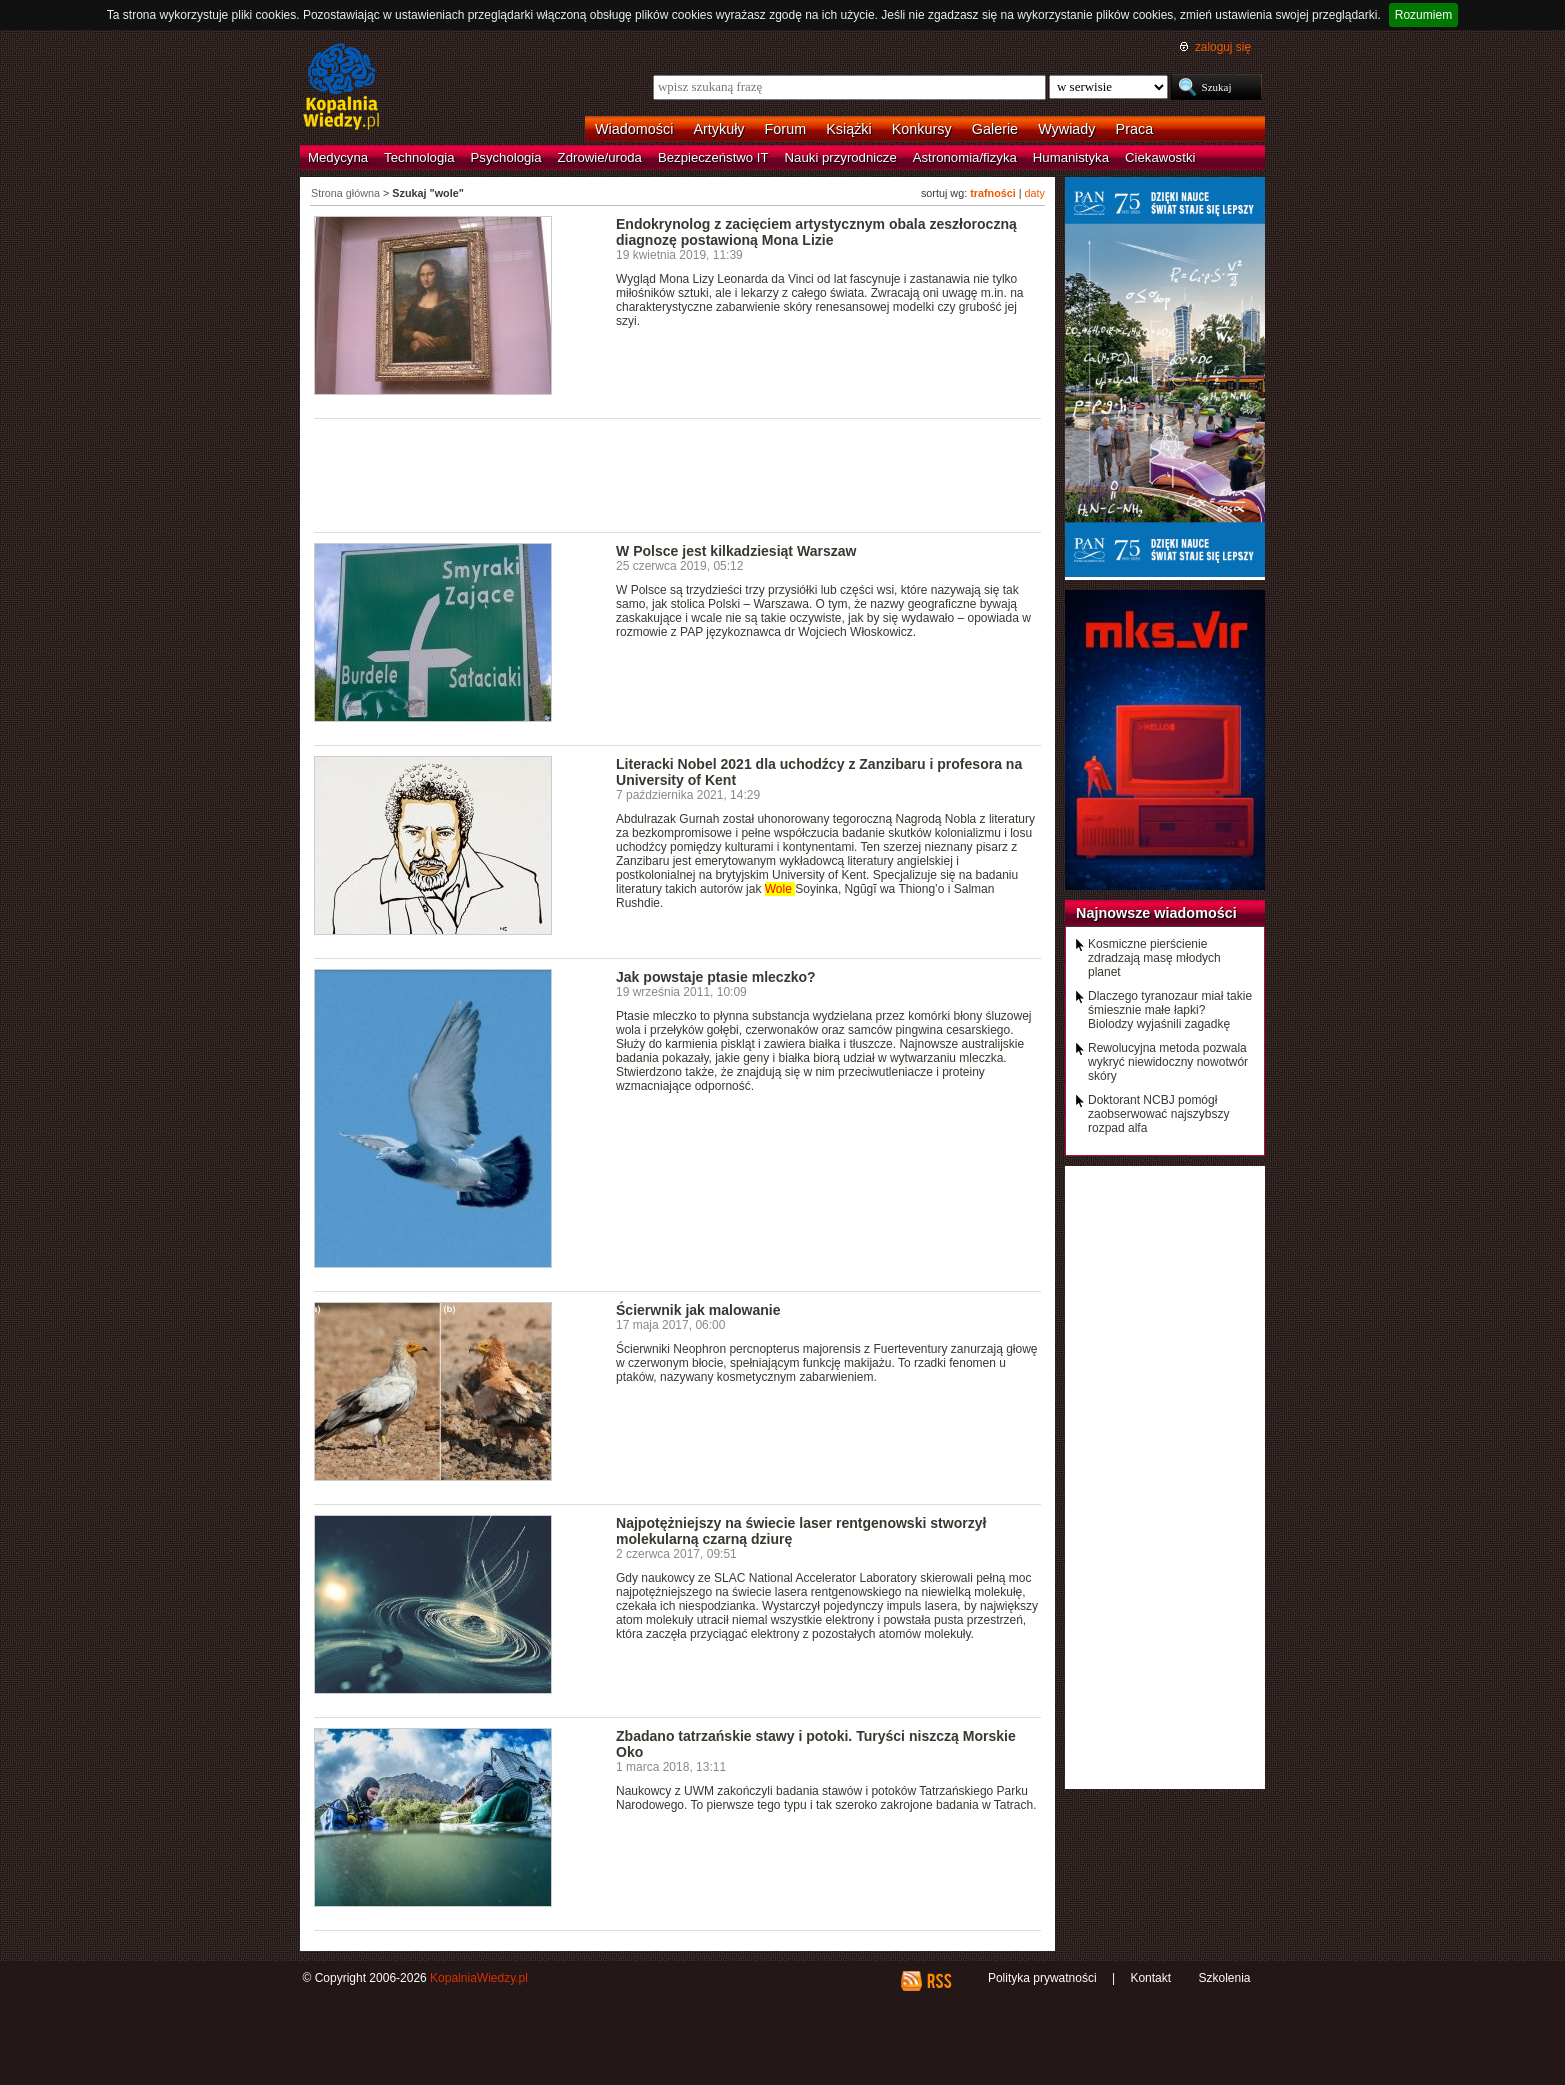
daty (1035, 193)
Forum (786, 129)
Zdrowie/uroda (600, 157)
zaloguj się (1223, 47)
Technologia (419, 157)
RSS (938, 1981)
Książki (849, 129)
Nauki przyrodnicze (841, 157)
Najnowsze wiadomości (1156, 913)
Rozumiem (1423, 15)
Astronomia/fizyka (965, 157)
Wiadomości (634, 129)
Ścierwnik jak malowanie (698, 1310)
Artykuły (718, 129)
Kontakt (1150, 1978)
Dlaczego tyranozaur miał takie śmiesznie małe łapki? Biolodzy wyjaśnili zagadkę (1170, 1010)
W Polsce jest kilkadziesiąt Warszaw (736, 551)
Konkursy (922, 129)
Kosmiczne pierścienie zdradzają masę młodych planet (1154, 958)
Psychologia (506, 157)
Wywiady (1066, 129)
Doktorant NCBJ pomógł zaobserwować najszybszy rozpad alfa (1158, 1114)
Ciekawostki (1160, 157)
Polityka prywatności (1042, 1978)
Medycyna (338, 157)
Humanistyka (1071, 157)
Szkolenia (1224, 1978)
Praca (1135, 129)
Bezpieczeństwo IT (713, 157)
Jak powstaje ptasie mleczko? (716, 977)
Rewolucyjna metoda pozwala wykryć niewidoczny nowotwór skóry (1168, 1062)
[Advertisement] (678, 474)
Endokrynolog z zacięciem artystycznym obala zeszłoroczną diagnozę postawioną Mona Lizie (816, 232)
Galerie (995, 129)
